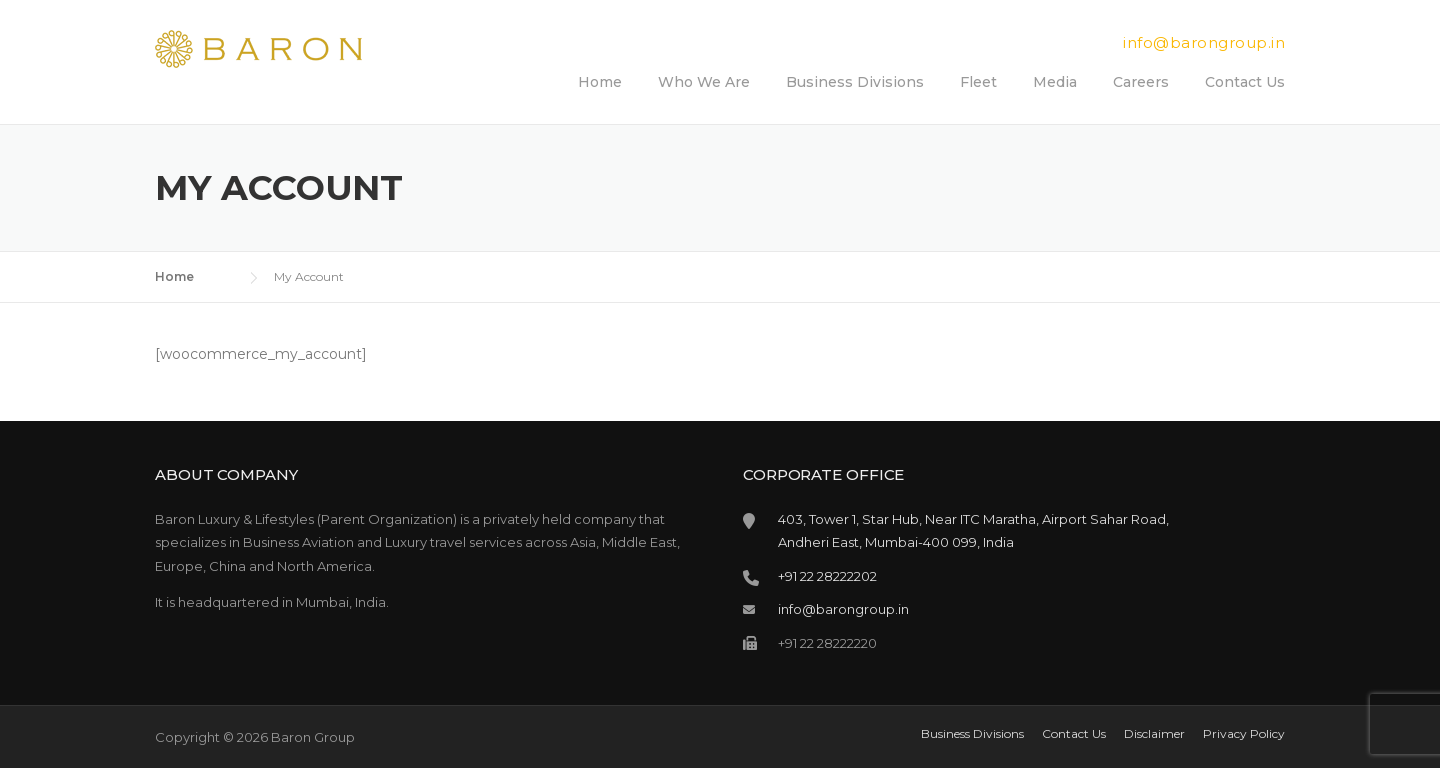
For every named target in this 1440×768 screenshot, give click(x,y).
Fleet (978, 82)
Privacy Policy (1244, 734)
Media (1055, 82)
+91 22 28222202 (827, 576)
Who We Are (704, 82)
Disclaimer (1154, 734)
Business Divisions (855, 82)
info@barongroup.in (1204, 42)
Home (600, 82)
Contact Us (1245, 82)
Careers (1141, 82)
